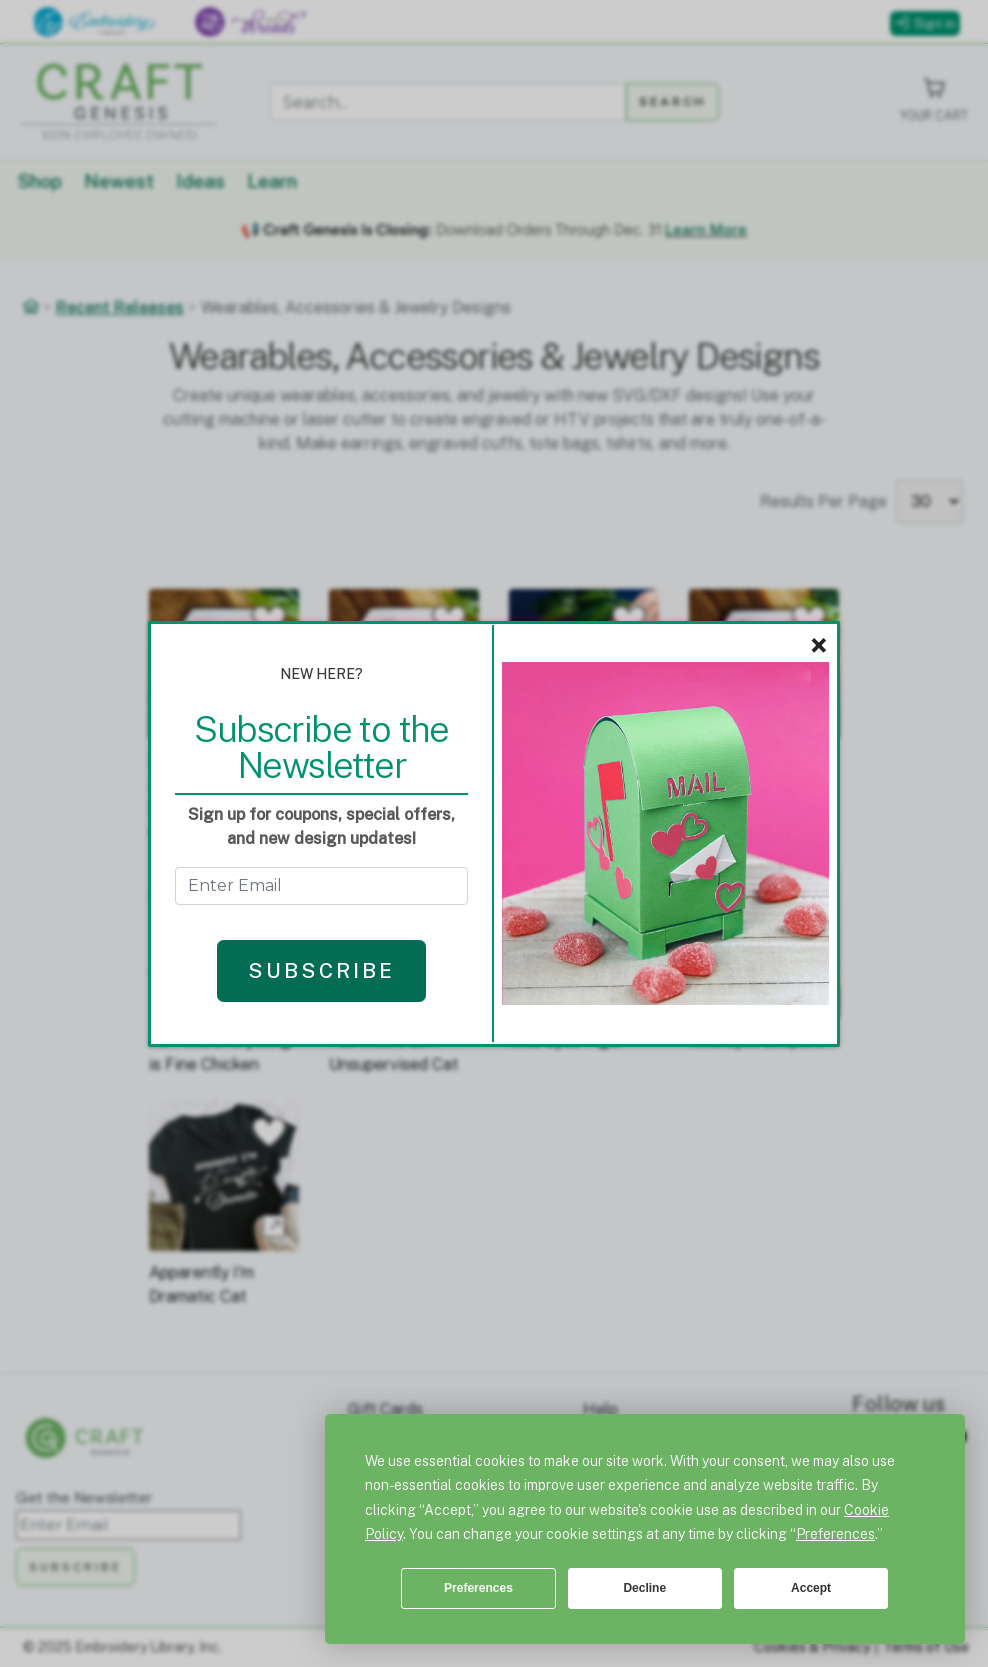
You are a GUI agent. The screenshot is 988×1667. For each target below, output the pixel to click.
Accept (811, 1588)
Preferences (478, 1588)
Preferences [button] (835, 1534)
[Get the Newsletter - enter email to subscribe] (321, 886)
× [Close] (818, 646)
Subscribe (321, 970)
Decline (644, 1588)
